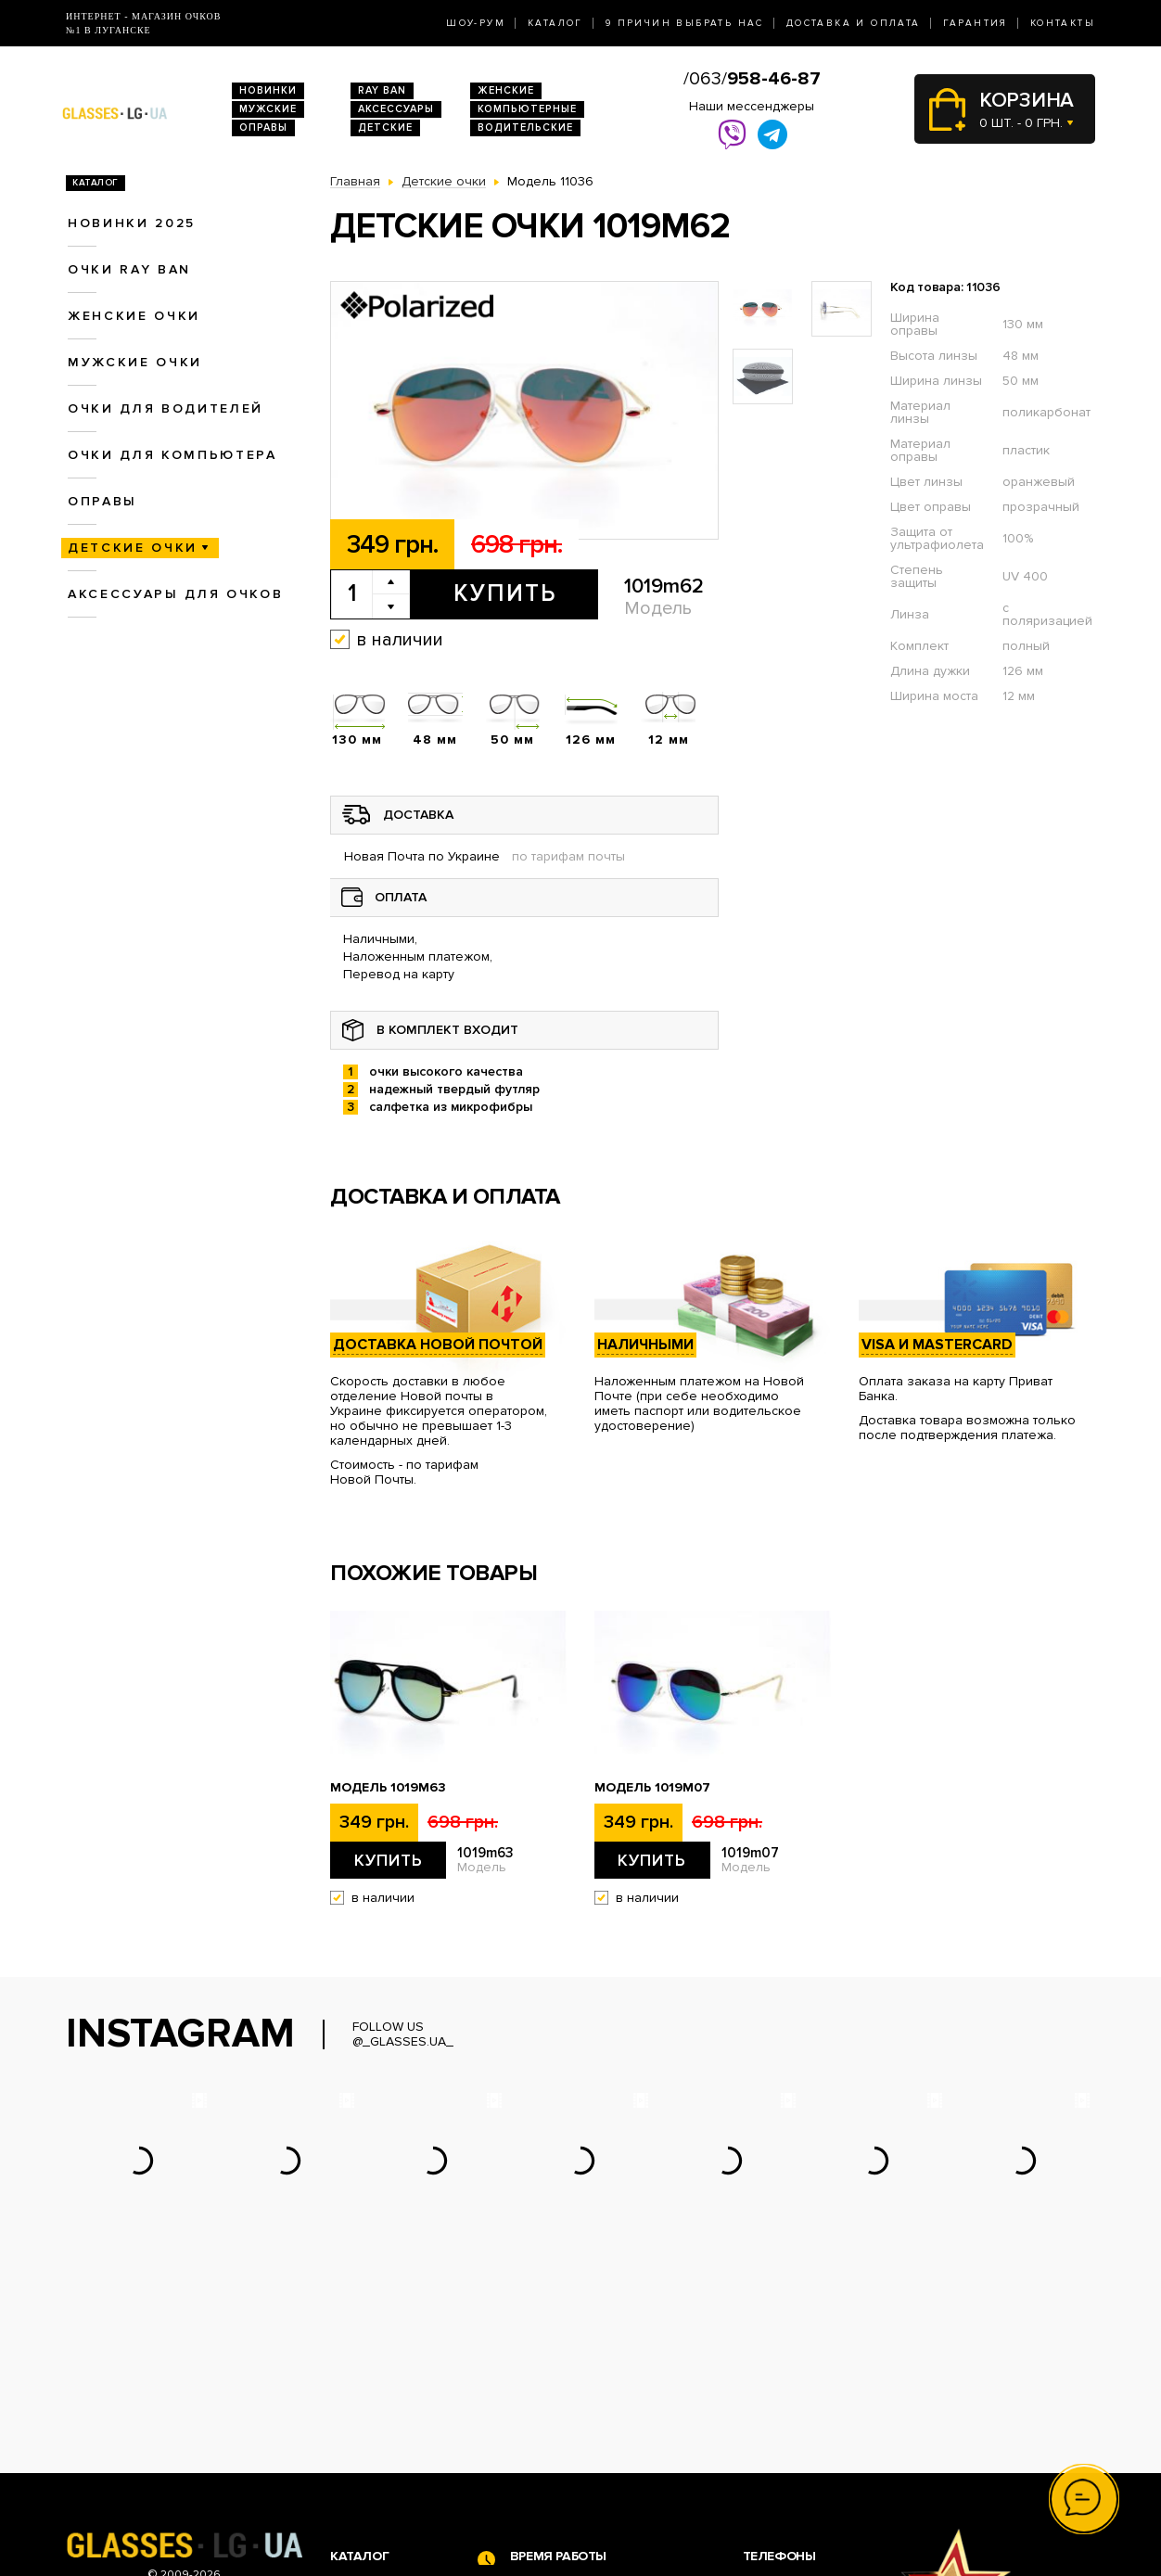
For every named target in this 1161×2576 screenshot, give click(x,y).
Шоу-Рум (475, 23)
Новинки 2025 (132, 223)
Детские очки (133, 547)
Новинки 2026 (374, 2393)
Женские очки (134, 316)
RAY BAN (382, 90)
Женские (506, 90)
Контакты (1062, 23)
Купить (504, 593)
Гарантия (975, 23)
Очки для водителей (165, 408)
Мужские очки (135, 362)
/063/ (752, 79)
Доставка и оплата (853, 23)
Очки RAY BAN (129, 269)
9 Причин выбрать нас (685, 23)
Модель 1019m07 (652, 1787)
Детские (385, 127)
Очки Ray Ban (372, 2412)
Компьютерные (527, 109)
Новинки (268, 90)
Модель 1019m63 (388, 1787)
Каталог (555, 23)
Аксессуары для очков (175, 594)
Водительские (525, 127)
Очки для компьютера (172, 455)
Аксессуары (396, 109)
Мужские (268, 109)
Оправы (263, 127)
